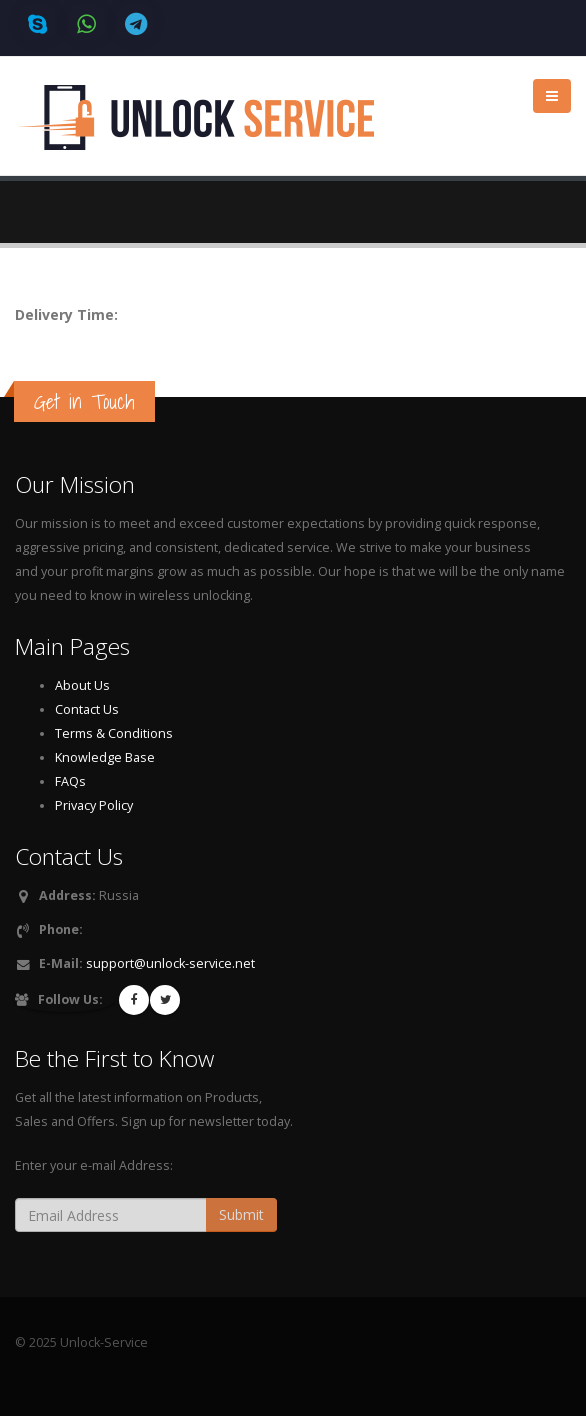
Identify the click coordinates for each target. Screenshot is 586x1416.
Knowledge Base (105, 757)
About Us (82, 685)
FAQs (70, 781)
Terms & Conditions (114, 733)
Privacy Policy (94, 805)
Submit (241, 1214)
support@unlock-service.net (170, 963)
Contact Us (87, 709)
